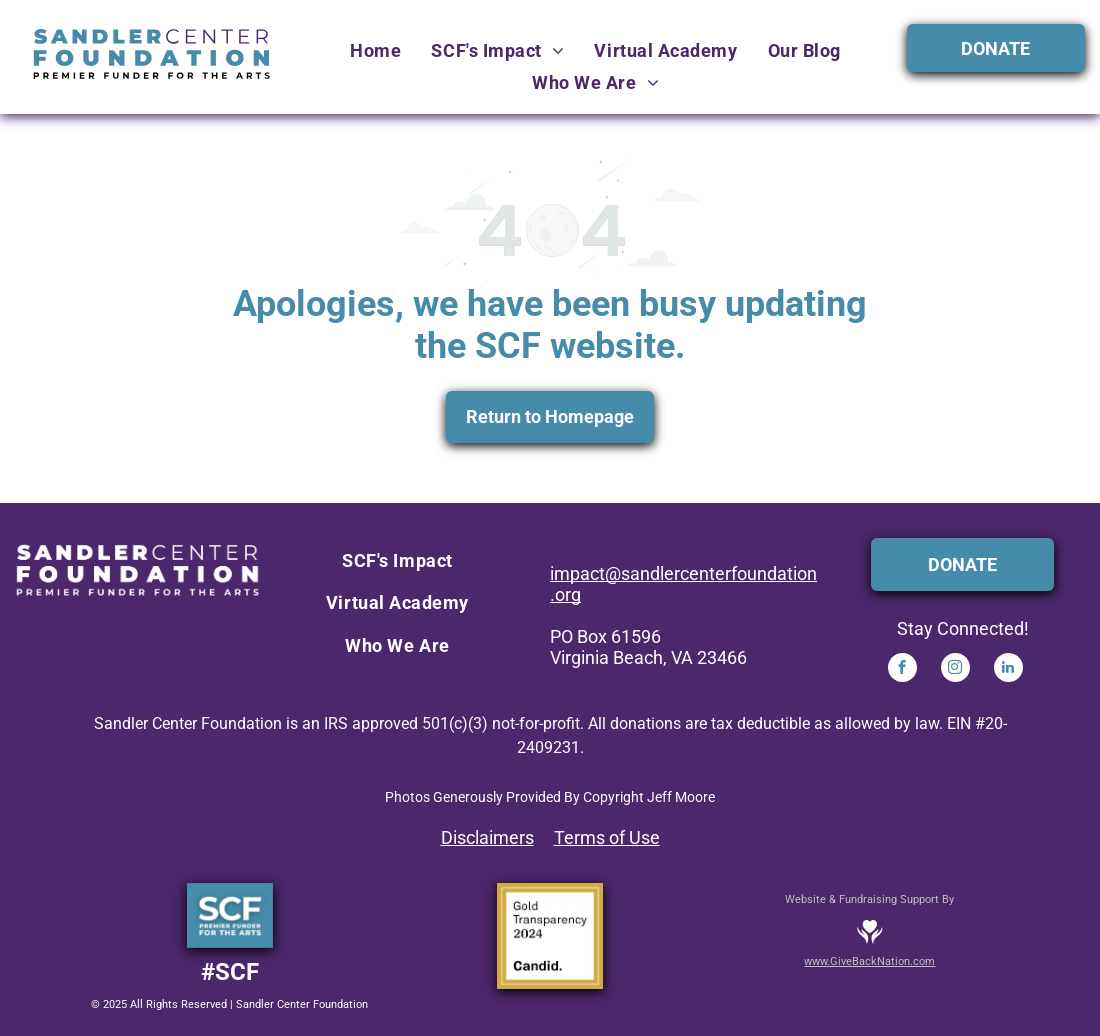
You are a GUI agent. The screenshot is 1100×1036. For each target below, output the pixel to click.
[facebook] (902, 670)
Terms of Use (607, 837)
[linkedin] (1008, 670)
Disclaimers (487, 837)
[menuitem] (375, 51)
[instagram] (955, 670)
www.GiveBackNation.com (869, 961)
